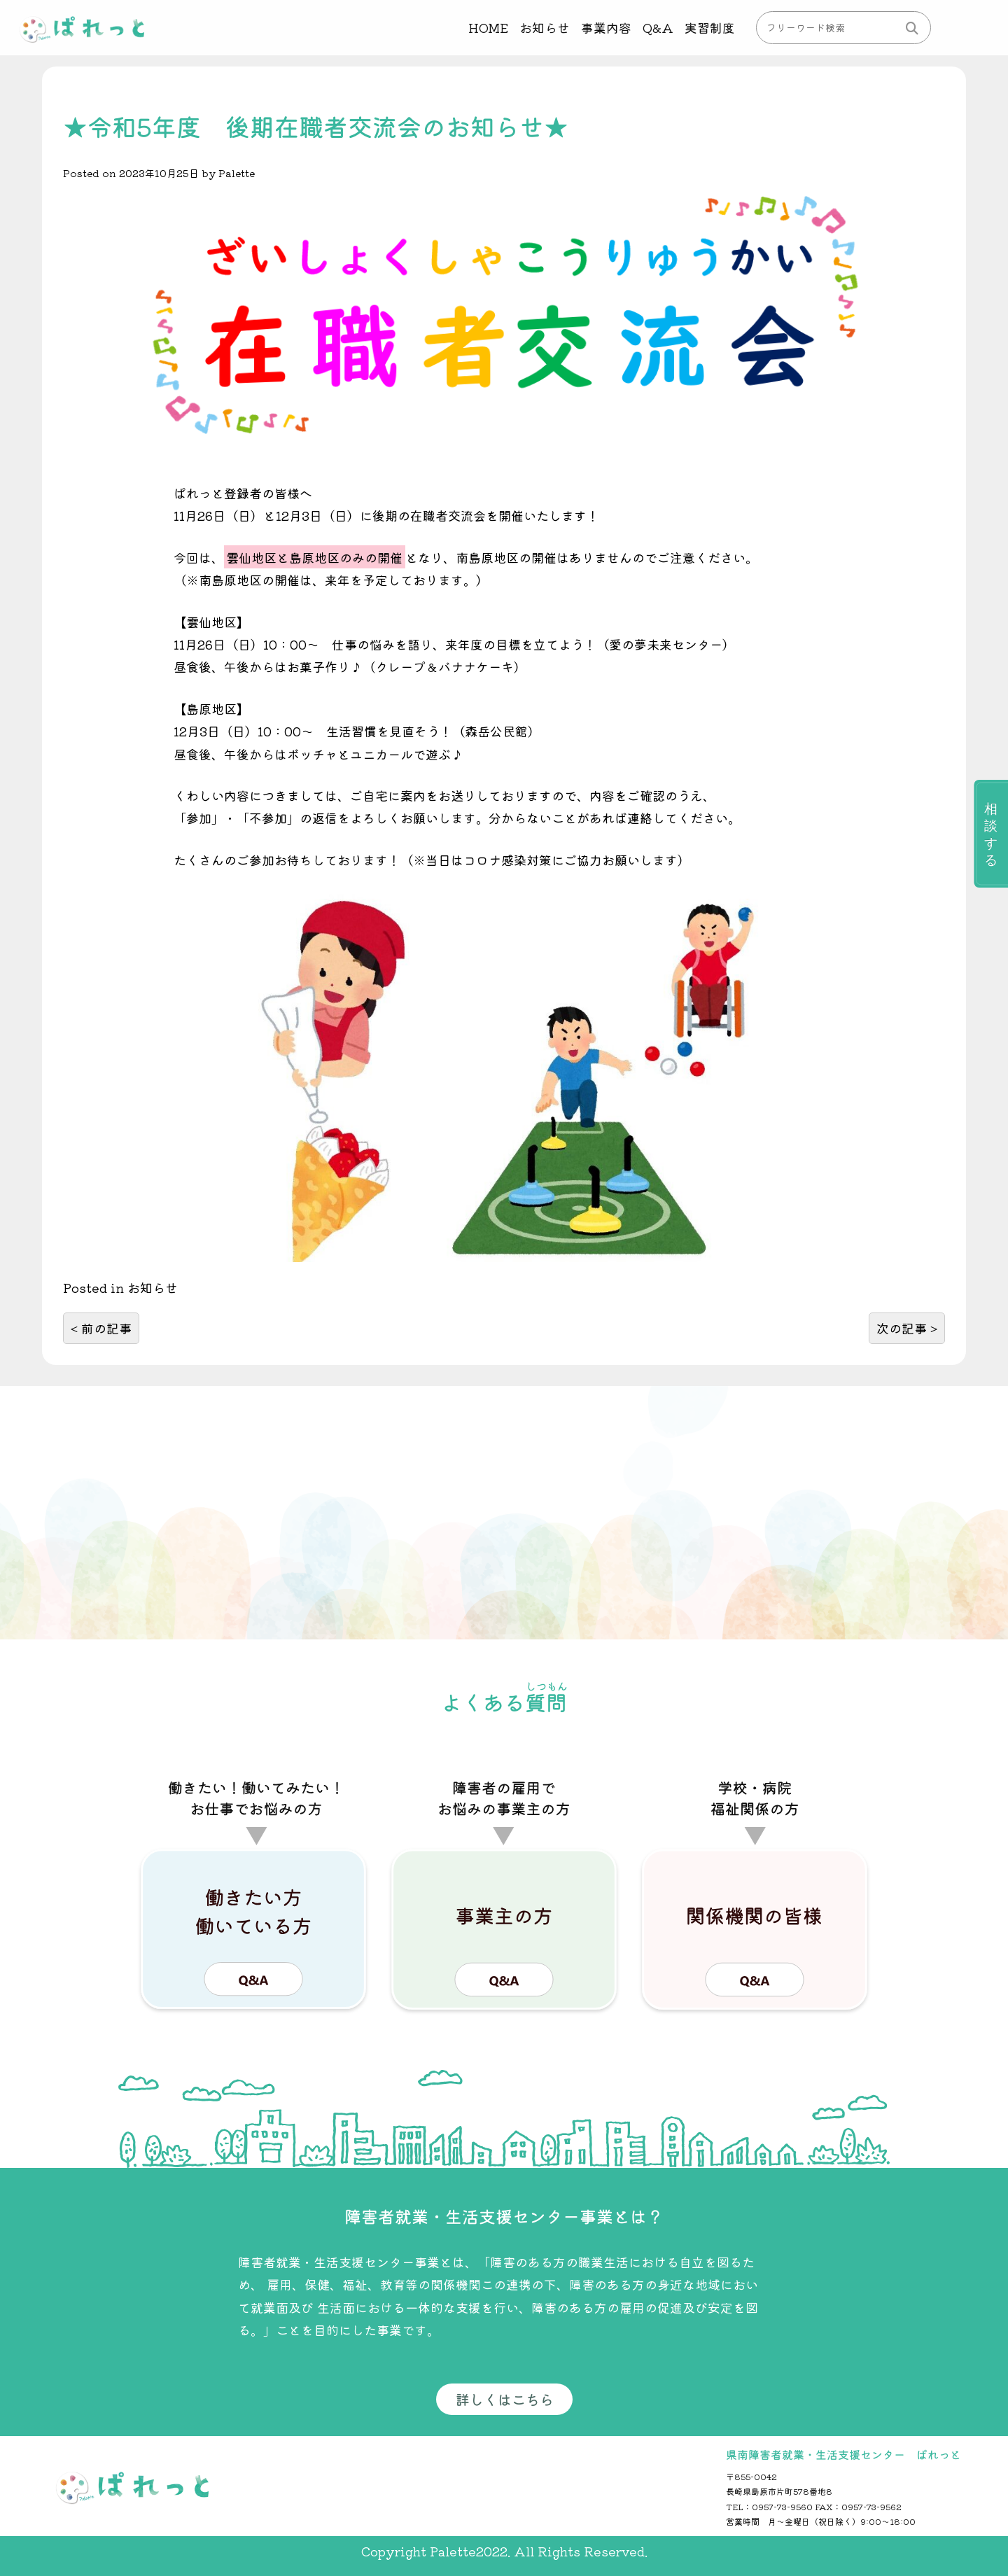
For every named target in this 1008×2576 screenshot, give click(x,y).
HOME (487, 27)
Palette (236, 173)
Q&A (657, 27)
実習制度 (710, 27)
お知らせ (544, 27)
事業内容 (605, 27)
